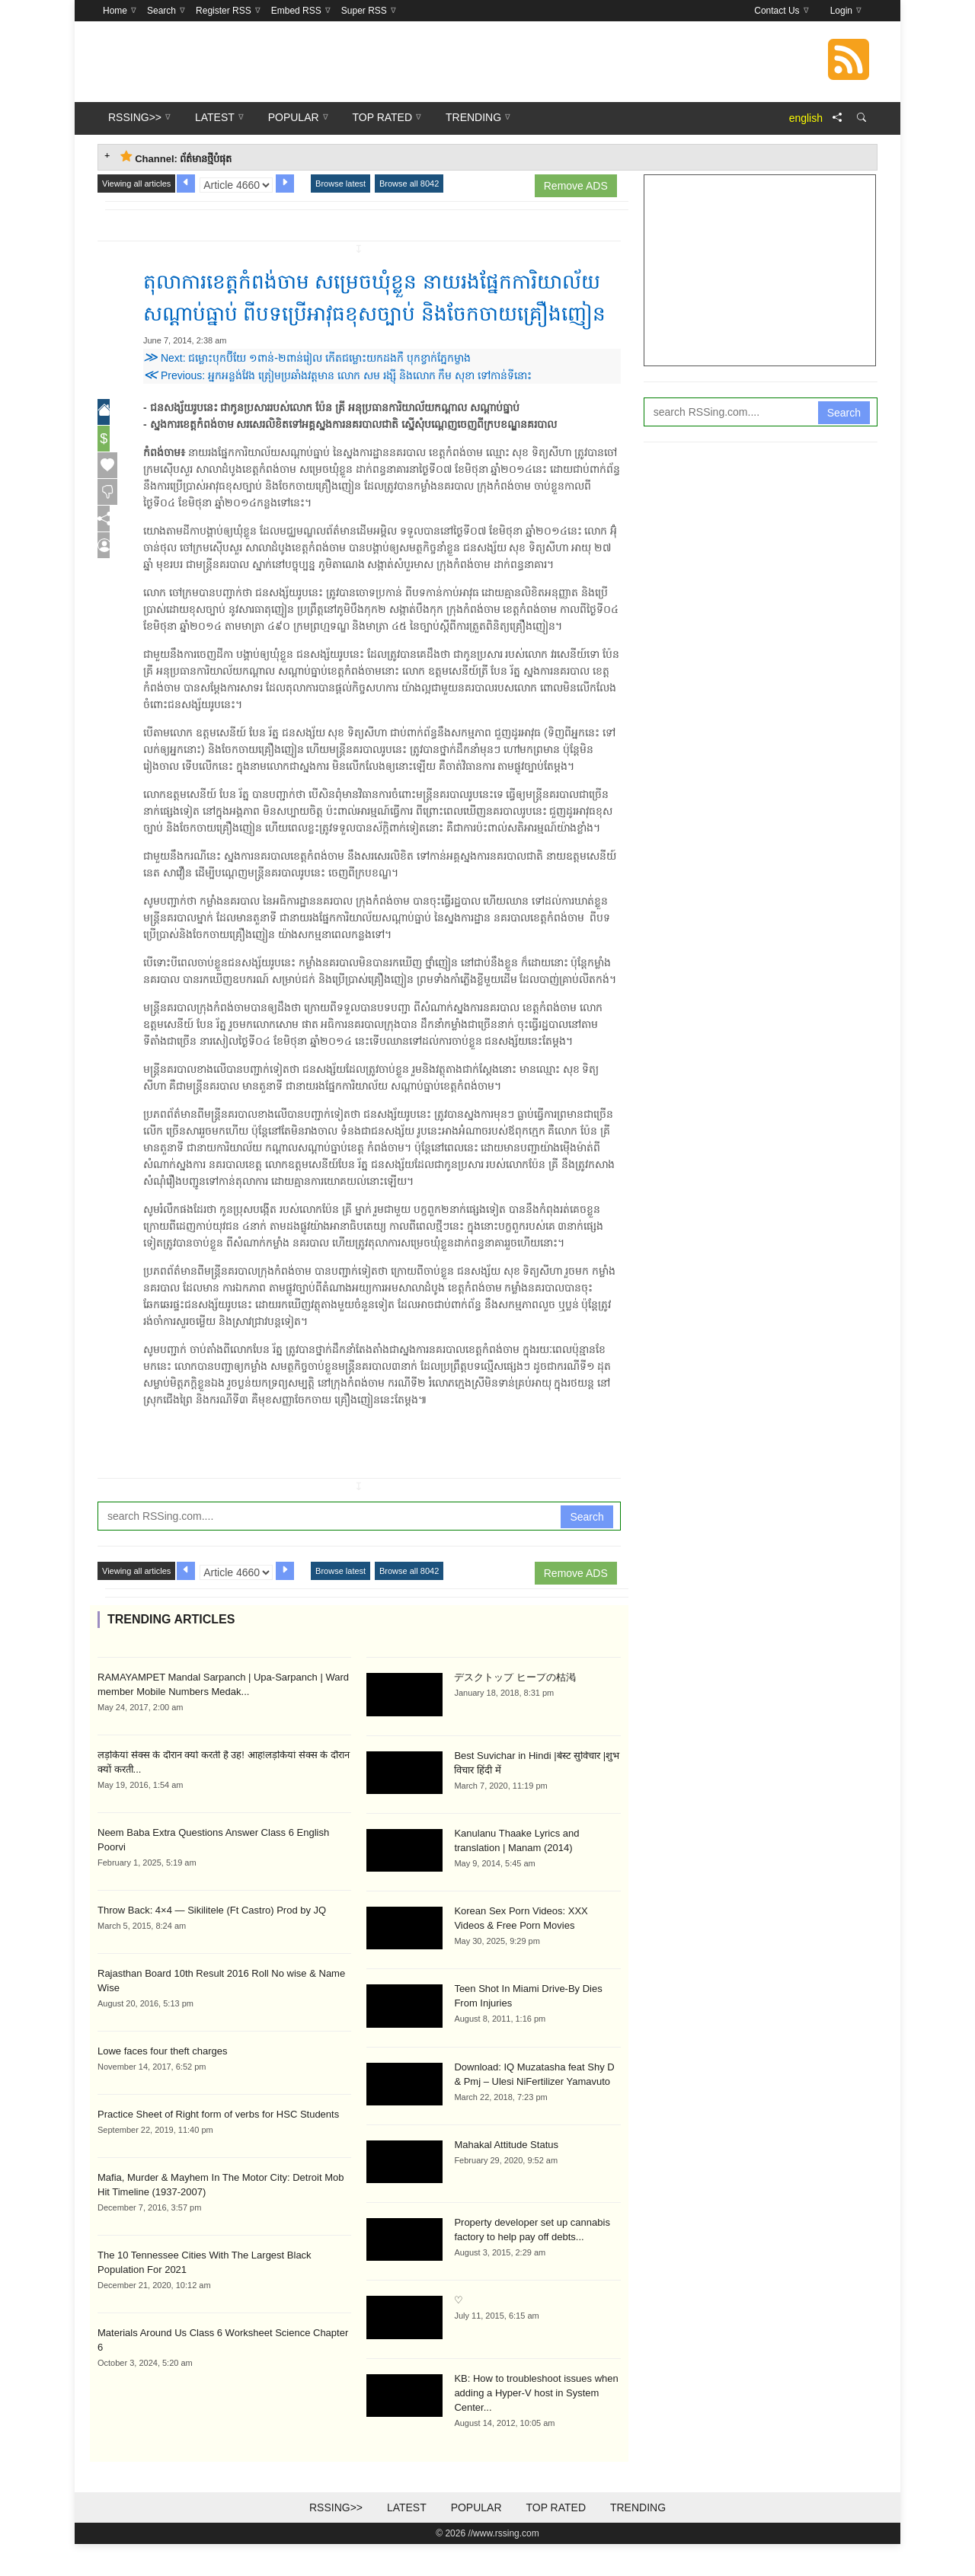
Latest (407, 2539)
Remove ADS (576, 186)
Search (586, 1549)
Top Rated (556, 2539)
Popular (476, 2539)
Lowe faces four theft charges (163, 2083)
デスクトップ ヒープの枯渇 (515, 1709)
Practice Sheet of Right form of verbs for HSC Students (218, 2146)
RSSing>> (336, 2539)
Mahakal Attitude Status (506, 2176)
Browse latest (340, 183)
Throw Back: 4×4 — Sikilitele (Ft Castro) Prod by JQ (212, 1942)
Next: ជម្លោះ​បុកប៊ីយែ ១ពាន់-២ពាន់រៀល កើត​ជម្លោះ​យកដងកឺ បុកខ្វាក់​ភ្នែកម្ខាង (307, 390)
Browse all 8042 (409, 183)
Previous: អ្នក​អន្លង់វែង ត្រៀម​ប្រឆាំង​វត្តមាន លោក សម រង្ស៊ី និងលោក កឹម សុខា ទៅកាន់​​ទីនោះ (337, 407)
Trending (638, 2539)
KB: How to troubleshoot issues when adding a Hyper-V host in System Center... (536, 2425)
